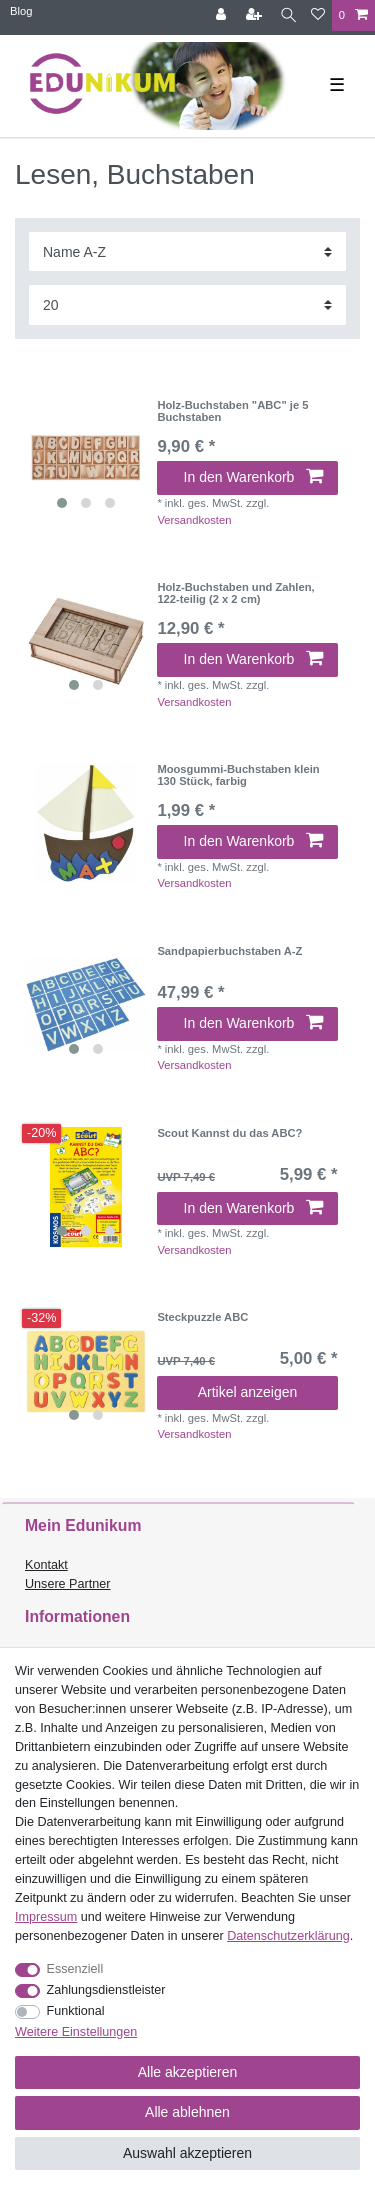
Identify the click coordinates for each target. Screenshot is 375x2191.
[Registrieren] (256, 15)
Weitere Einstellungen (76, 2032)
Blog (21, 11)
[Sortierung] (187, 251)
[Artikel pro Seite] (187, 304)
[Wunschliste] (318, 15)
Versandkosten (194, 520)
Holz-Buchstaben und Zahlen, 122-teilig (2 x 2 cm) (235, 593)
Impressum (46, 1917)
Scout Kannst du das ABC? (229, 1133)
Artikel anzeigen (248, 1392)
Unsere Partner (67, 1584)
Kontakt (46, 1565)
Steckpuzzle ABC (202, 1317)
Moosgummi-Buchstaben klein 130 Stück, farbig (238, 775)
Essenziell (75, 1969)
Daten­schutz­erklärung (288, 1936)
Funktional (76, 2011)
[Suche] (288, 15)
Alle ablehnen (187, 2112)
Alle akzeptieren (188, 2072)
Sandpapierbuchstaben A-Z (229, 951)
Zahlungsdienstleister (106, 1990)
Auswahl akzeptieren (187, 2153)
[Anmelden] (223, 15)
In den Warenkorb (253, 477)
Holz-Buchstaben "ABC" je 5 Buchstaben (232, 411)
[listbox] (86, 459)
